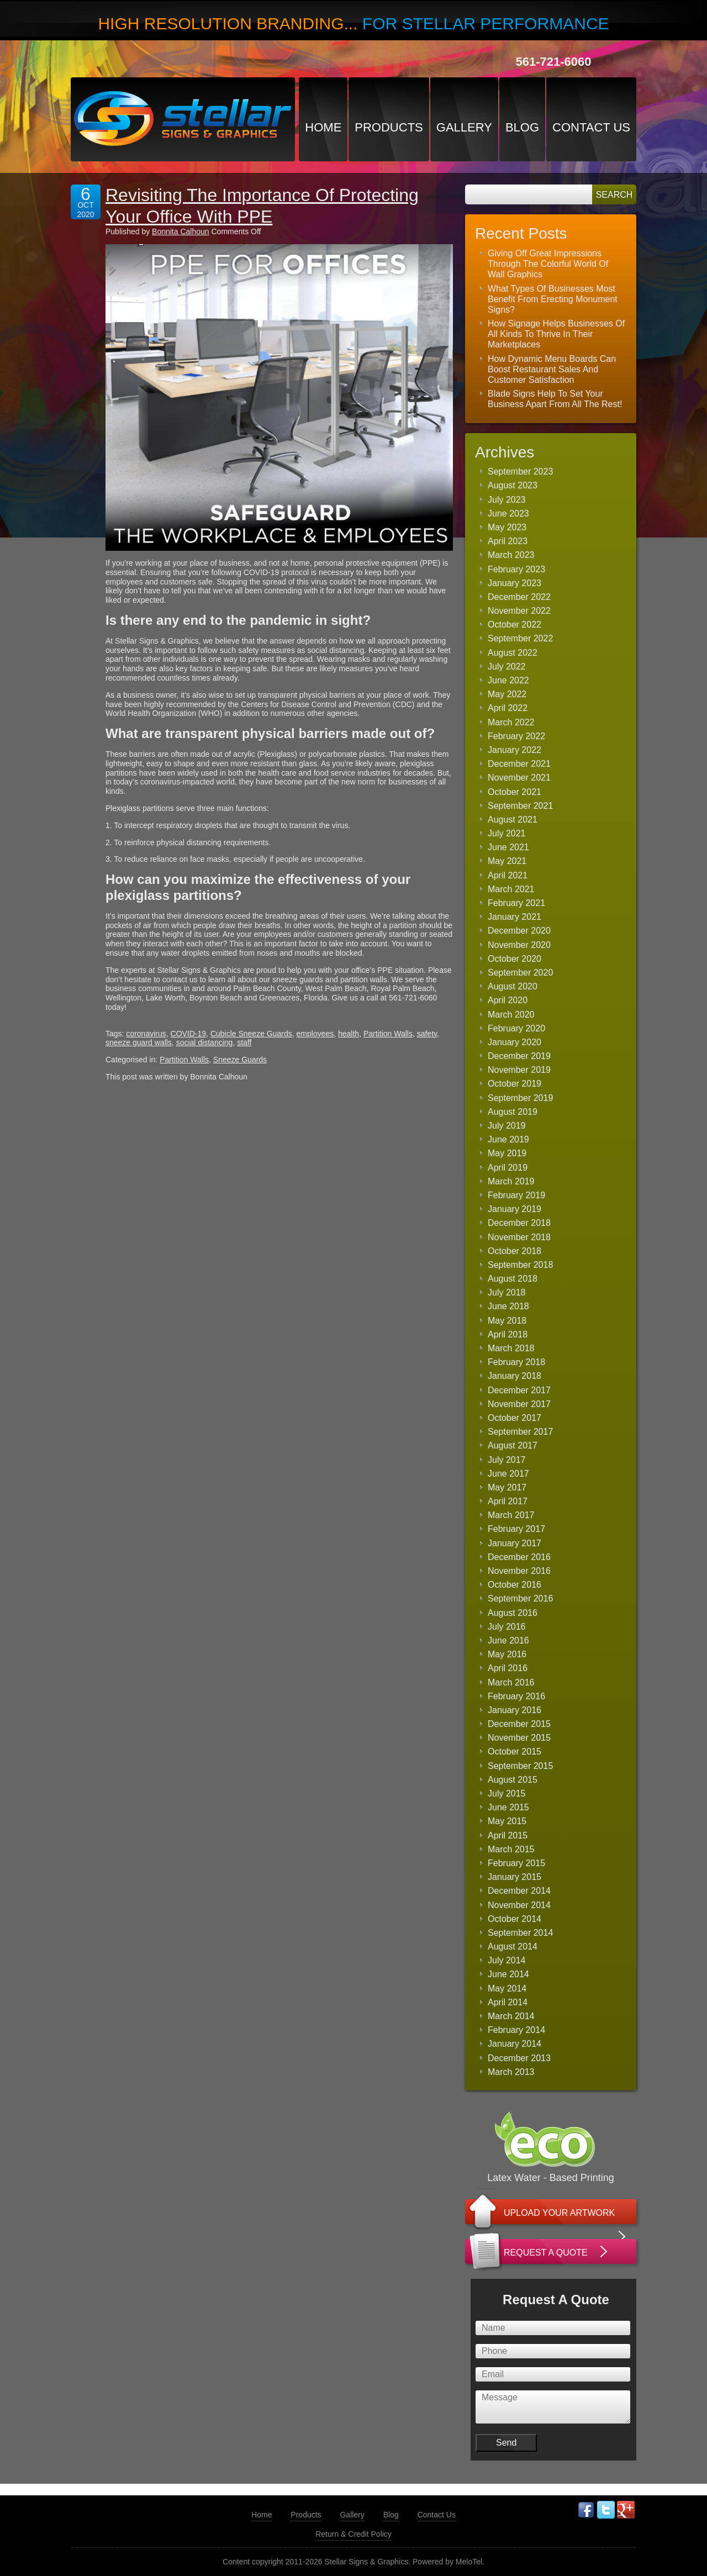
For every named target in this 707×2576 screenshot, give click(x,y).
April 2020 (507, 1000)
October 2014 (514, 1919)
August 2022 (512, 652)
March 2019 (511, 1181)
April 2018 (507, 1334)
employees (315, 1033)
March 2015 (511, 1849)
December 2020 (519, 930)
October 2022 (514, 624)
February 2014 (516, 2030)
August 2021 (512, 819)
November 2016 (519, 1571)
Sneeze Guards (240, 1059)
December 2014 (519, 1890)
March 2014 (511, 2016)
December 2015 (519, 1724)
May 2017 (507, 1487)
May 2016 (507, 1654)
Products (389, 127)
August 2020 (512, 986)
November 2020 (519, 945)
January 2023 (514, 583)
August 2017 (512, 1445)
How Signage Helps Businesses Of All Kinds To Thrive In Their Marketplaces (556, 334)
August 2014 (512, 1946)
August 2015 (512, 1779)
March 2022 (511, 722)
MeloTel (469, 2561)
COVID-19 (189, 1033)
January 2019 (514, 1209)
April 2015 (507, 1835)
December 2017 (519, 1390)
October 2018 (514, 1251)
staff (244, 1042)
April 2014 (507, 2002)
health (348, 1033)
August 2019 (512, 1111)
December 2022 (519, 597)
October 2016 (514, 1584)
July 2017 (507, 1460)
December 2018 (519, 1223)
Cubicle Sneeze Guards (251, 1033)
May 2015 (507, 1821)
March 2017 (511, 1515)
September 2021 (520, 805)
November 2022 (519, 610)
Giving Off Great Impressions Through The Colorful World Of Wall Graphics (548, 264)
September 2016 (520, 1598)
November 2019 (519, 1069)
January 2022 (514, 750)
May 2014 (507, 1988)
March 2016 (511, 1682)
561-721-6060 (553, 62)
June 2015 (508, 1807)
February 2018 (516, 1362)
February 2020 (516, 1028)
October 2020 (514, 958)
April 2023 (507, 541)
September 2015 (520, 1766)
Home (323, 127)
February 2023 (516, 569)
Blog (522, 127)
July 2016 (507, 1626)
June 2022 (508, 680)
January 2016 (514, 1710)
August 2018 (512, 1278)
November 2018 (519, 1237)
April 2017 (507, 1501)
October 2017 (514, 1418)
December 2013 (519, 2058)
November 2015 (519, 1737)
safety (427, 1033)
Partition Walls (388, 1033)
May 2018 (507, 1320)
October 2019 (514, 1083)
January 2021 (514, 916)
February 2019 (516, 1195)
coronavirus (146, 1033)
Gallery (464, 127)
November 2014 (519, 1905)
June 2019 (508, 1139)
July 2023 (507, 499)
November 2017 (519, 1404)
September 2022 (520, 638)
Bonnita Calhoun (180, 231)
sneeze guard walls (138, 1042)
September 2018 (520, 1264)
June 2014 (508, 1974)
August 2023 (512, 485)
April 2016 (507, 1668)
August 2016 (512, 1613)
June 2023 (508, 513)
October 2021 (514, 792)
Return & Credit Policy (353, 2534)
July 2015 (507, 1793)
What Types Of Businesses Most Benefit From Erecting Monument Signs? (553, 299)
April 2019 (507, 1167)
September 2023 (520, 471)
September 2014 (520, 1932)
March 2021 (511, 889)
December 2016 (519, 1557)
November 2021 (519, 777)
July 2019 (507, 1125)
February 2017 (516, 1529)
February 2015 (516, 1863)
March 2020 (511, 1014)
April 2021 (507, 875)
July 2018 (507, 1292)
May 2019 (507, 1153)
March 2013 (511, 2072)
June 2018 (508, 1306)
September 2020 (520, 972)
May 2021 (507, 861)
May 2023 (507, 527)
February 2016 (516, 1696)
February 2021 (516, 903)
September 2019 (520, 1098)
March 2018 (511, 1348)
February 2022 (516, 736)
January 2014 (514, 2043)
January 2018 (514, 1376)
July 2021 (507, 833)
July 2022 (507, 666)
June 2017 (508, 1473)
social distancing (204, 1042)
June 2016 (508, 1640)
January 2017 (514, 1543)
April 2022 (507, 708)
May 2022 (507, 694)
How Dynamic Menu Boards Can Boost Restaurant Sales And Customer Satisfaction (552, 369)
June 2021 (508, 847)
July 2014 (507, 1960)
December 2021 (519, 763)
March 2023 (511, 555)
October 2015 (514, 1751)
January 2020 (514, 1042)
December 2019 (519, 1056)
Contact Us (591, 127)
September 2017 (520, 1431)
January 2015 (514, 1877)
